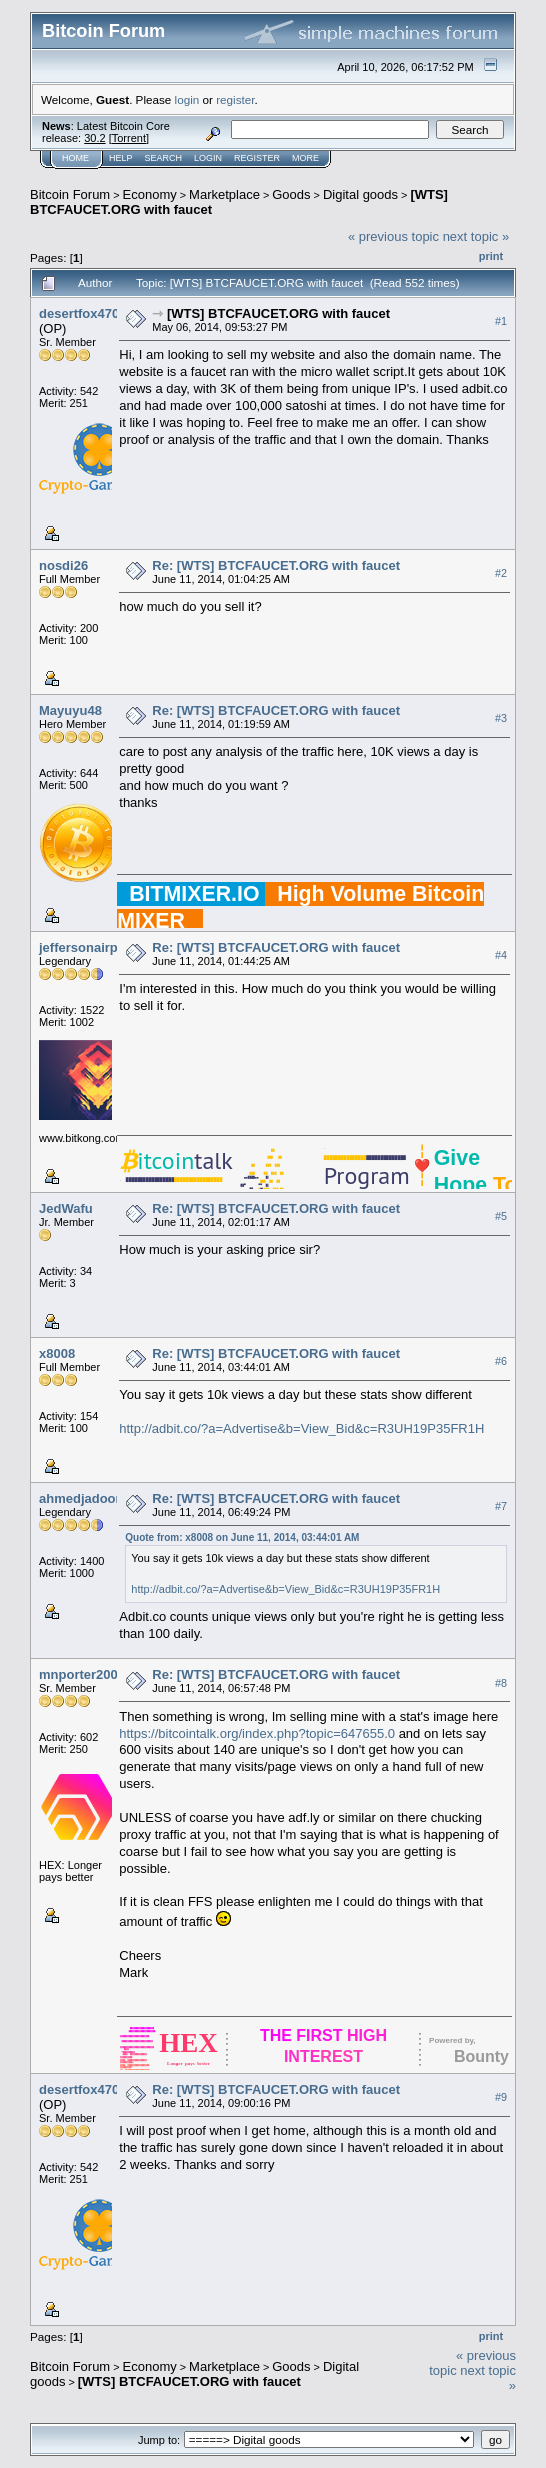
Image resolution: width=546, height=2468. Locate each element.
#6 (501, 1361)
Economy (150, 194)
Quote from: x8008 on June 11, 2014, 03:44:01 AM (242, 1537)
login (187, 99)
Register (257, 158)
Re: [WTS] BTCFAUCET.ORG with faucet (276, 565)
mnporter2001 (82, 1674)
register (235, 99)
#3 (501, 718)
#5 (501, 1216)
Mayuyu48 (70, 710)
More (305, 158)
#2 (501, 573)
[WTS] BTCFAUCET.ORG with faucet (278, 313)
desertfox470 (79, 313)
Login (208, 158)
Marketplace (224, 194)
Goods (291, 194)
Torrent (129, 138)
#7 (501, 1506)
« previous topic (393, 236)
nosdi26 (63, 565)
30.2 (94, 138)
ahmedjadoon (81, 1498)
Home (75, 158)
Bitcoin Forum (70, 194)
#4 (501, 955)
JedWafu (66, 1208)
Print (491, 256)
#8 (501, 1683)
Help (121, 158)
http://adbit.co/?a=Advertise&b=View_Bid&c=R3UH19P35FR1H (301, 1428)
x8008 (57, 1353)
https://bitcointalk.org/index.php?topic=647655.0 (257, 1733)
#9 (501, 2097)
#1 (501, 321)
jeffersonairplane (91, 947)
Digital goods (360, 194)
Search (164, 158)
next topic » (476, 236)
